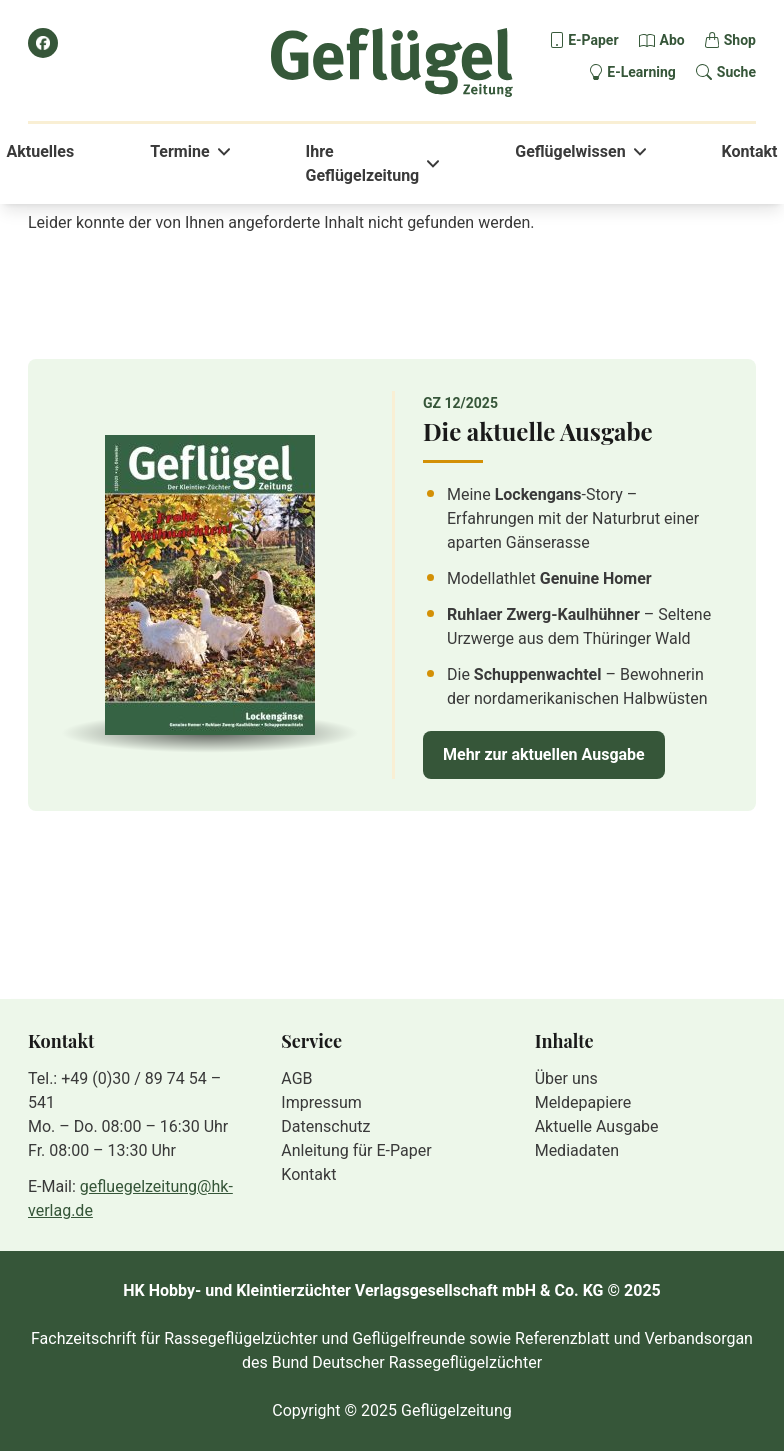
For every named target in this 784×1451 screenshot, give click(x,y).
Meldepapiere (583, 1102)
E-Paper (593, 40)
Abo (672, 40)
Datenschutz (325, 1126)
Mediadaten (577, 1150)
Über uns (566, 1078)
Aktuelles (41, 151)
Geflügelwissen (570, 151)
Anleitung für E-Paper (356, 1150)
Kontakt (750, 151)
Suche (736, 72)
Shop (740, 40)
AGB (296, 1078)
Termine (179, 151)
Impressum (321, 1102)
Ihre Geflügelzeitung (363, 163)
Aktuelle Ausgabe (597, 1126)
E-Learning (641, 72)
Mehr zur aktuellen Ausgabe (544, 754)
